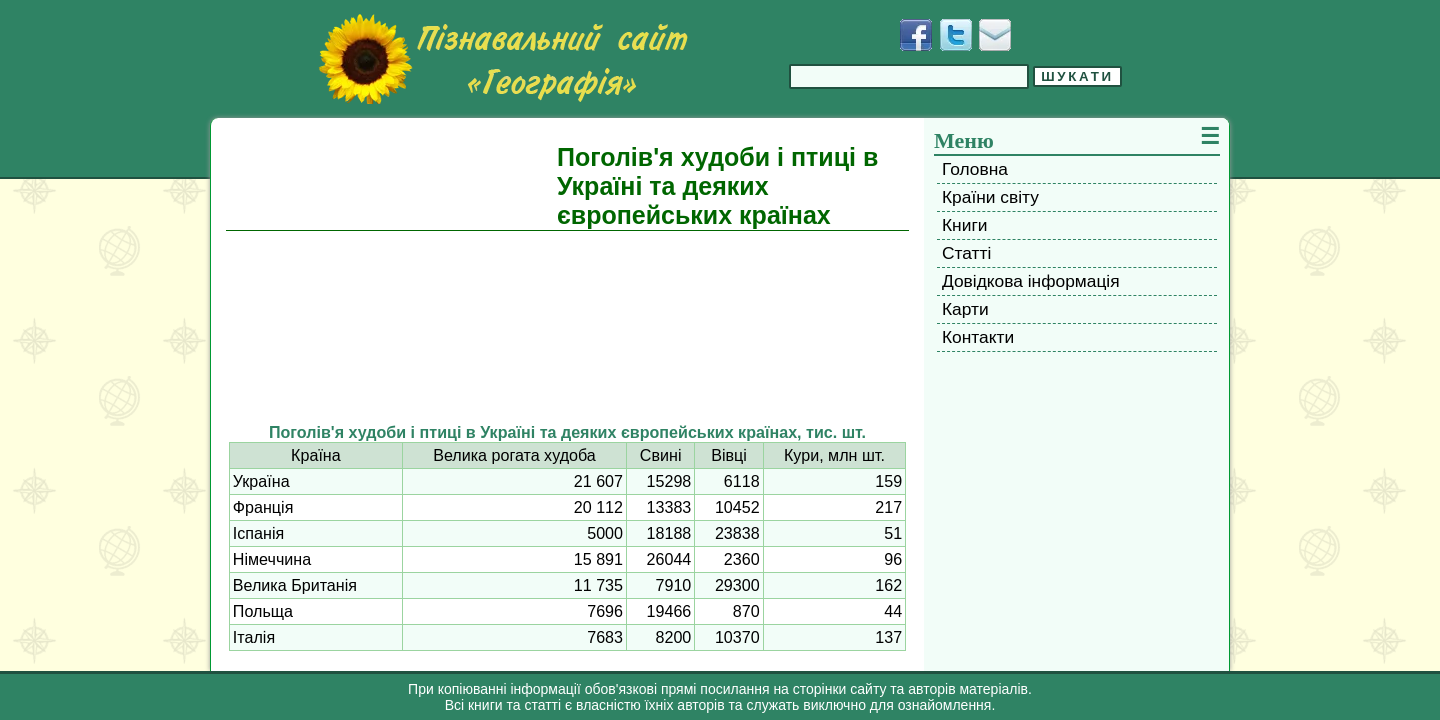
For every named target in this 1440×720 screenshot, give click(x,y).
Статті (966, 253)
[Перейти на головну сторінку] (503, 59)
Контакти (978, 337)
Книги (964, 225)
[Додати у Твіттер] (956, 35)
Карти (965, 309)
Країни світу (990, 197)
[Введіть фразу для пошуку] (909, 76)
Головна (975, 169)
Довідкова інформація (1031, 281)
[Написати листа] (995, 35)
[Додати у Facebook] (916, 35)
